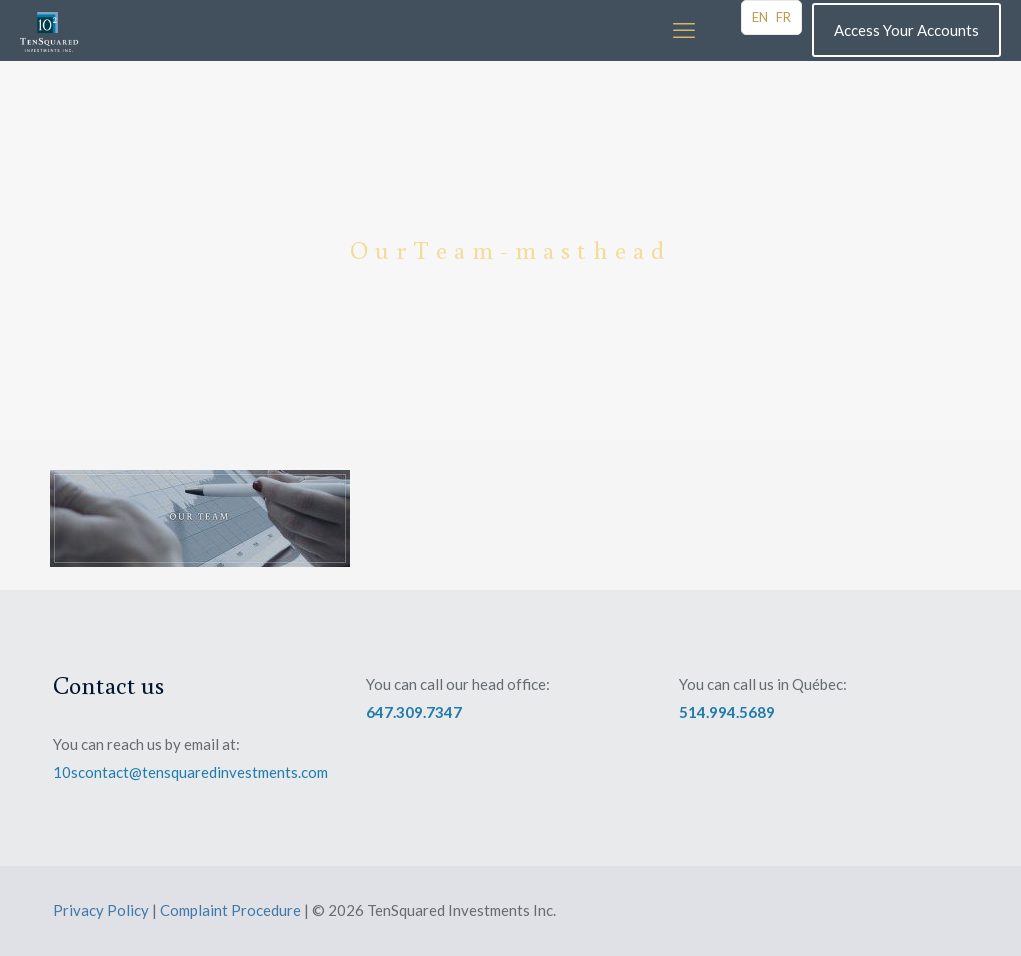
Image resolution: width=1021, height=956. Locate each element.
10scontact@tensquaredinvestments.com (190, 772)
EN (760, 17)
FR (783, 17)
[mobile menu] (684, 30)
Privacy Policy (101, 910)
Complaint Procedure (230, 910)
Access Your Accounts (906, 30)
